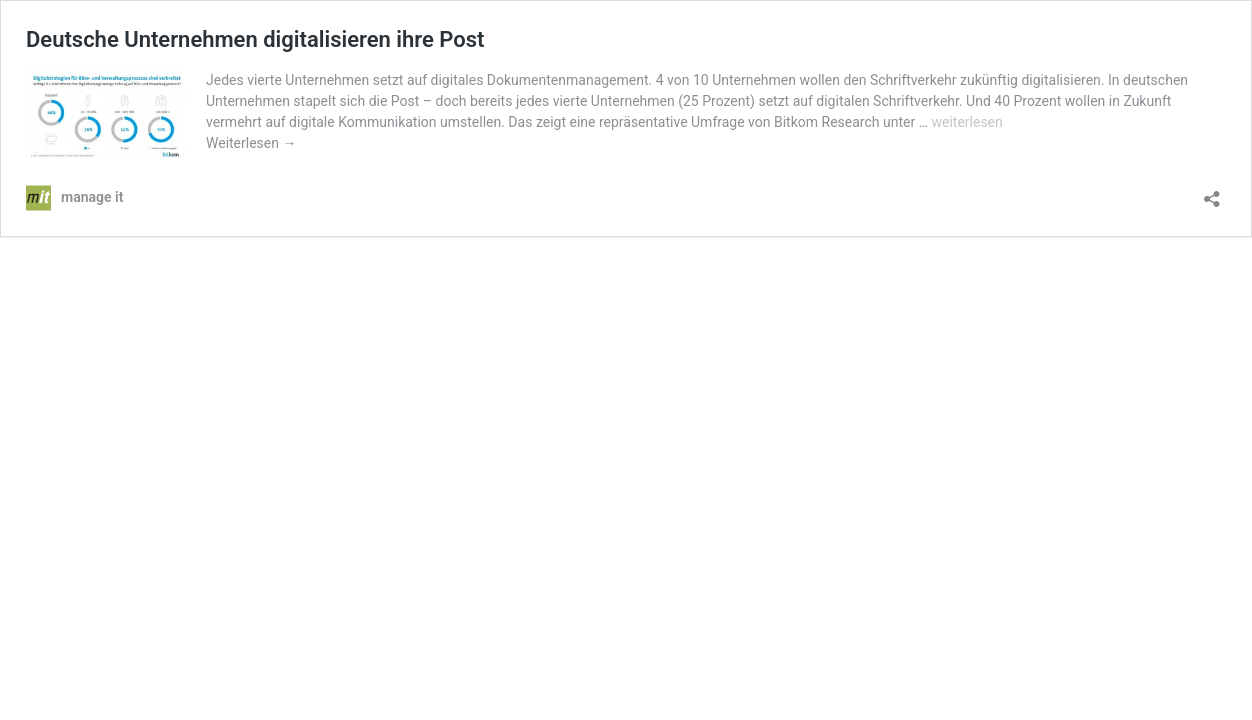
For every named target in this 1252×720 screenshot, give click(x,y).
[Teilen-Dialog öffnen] (1212, 192)
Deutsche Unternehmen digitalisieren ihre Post (255, 39)
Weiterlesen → (251, 143)
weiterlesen (966, 122)
